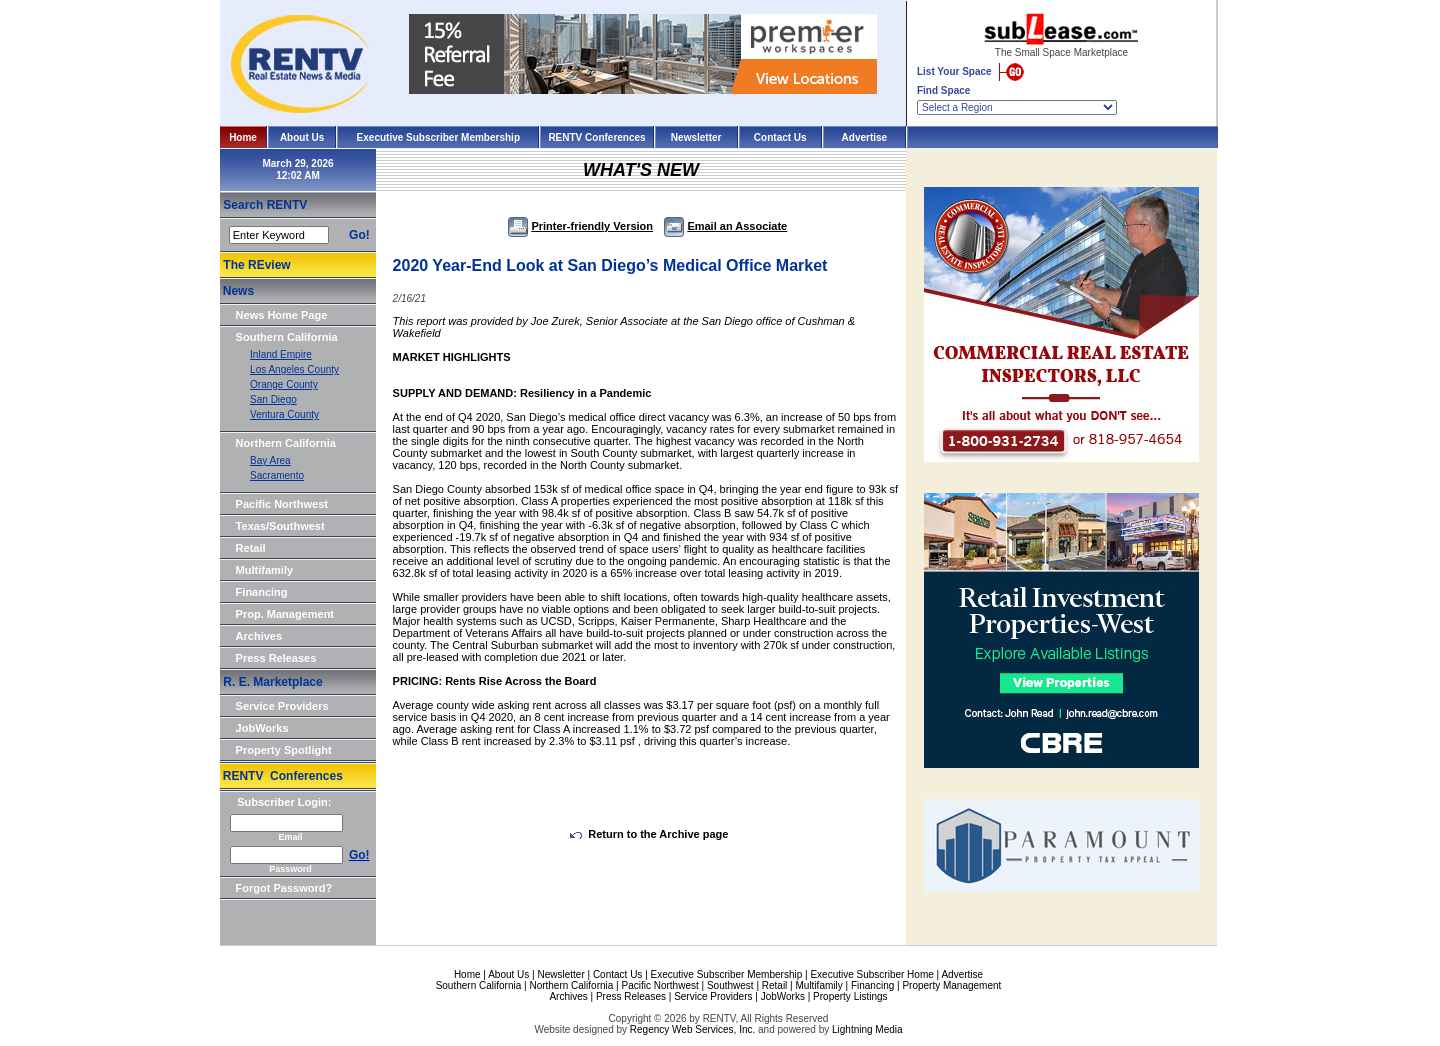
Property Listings (850, 996)
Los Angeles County (294, 369)
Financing (262, 592)
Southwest (730, 985)
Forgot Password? (284, 888)
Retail (251, 548)
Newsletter (696, 137)
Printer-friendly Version (580, 226)
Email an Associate (725, 226)
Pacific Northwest (282, 504)
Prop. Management (285, 614)
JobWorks (262, 728)
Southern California (287, 337)
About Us (302, 137)
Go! (359, 235)
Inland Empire (281, 354)
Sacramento (277, 475)
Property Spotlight (284, 750)
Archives (259, 636)
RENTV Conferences (596, 137)
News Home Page (282, 315)
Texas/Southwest (280, 526)
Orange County (284, 384)
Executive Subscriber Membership (438, 137)
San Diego (273, 399)
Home (243, 137)
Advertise (865, 137)
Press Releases (276, 658)
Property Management (951, 985)
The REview (256, 265)
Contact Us (780, 137)
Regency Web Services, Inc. (692, 1029)
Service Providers (282, 706)
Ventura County (284, 414)
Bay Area (270, 460)
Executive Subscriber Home (871, 974)
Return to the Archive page (649, 834)
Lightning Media (867, 1029)
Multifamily (264, 570)
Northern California (286, 443)
